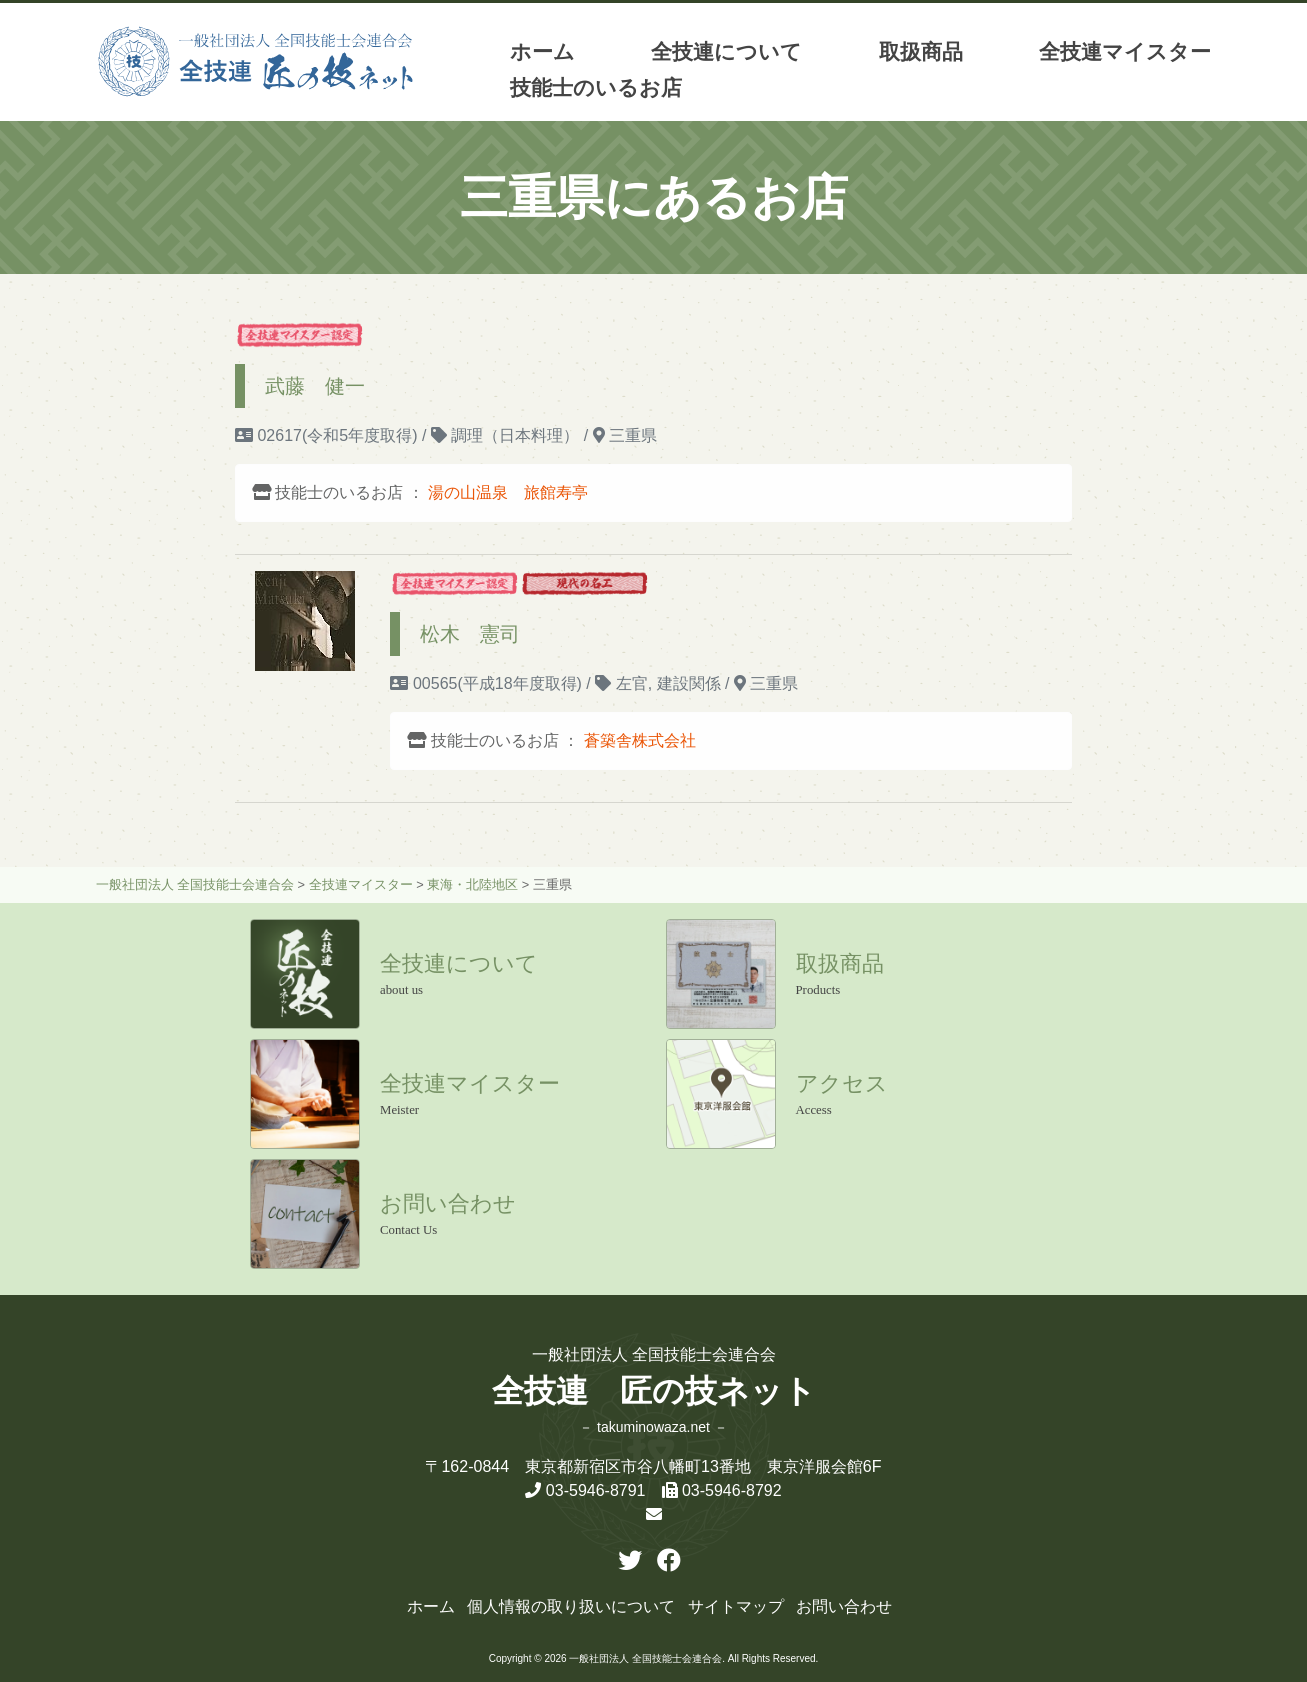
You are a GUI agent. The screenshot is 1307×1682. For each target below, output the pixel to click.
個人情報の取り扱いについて (571, 1606)
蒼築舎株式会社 (640, 740)
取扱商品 (921, 51)
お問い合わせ (844, 1606)
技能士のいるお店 (596, 87)
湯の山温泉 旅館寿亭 (508, 492)
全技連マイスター (1125, 51)
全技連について (726, 51)
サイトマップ (736, 1606)
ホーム (542, 51)
